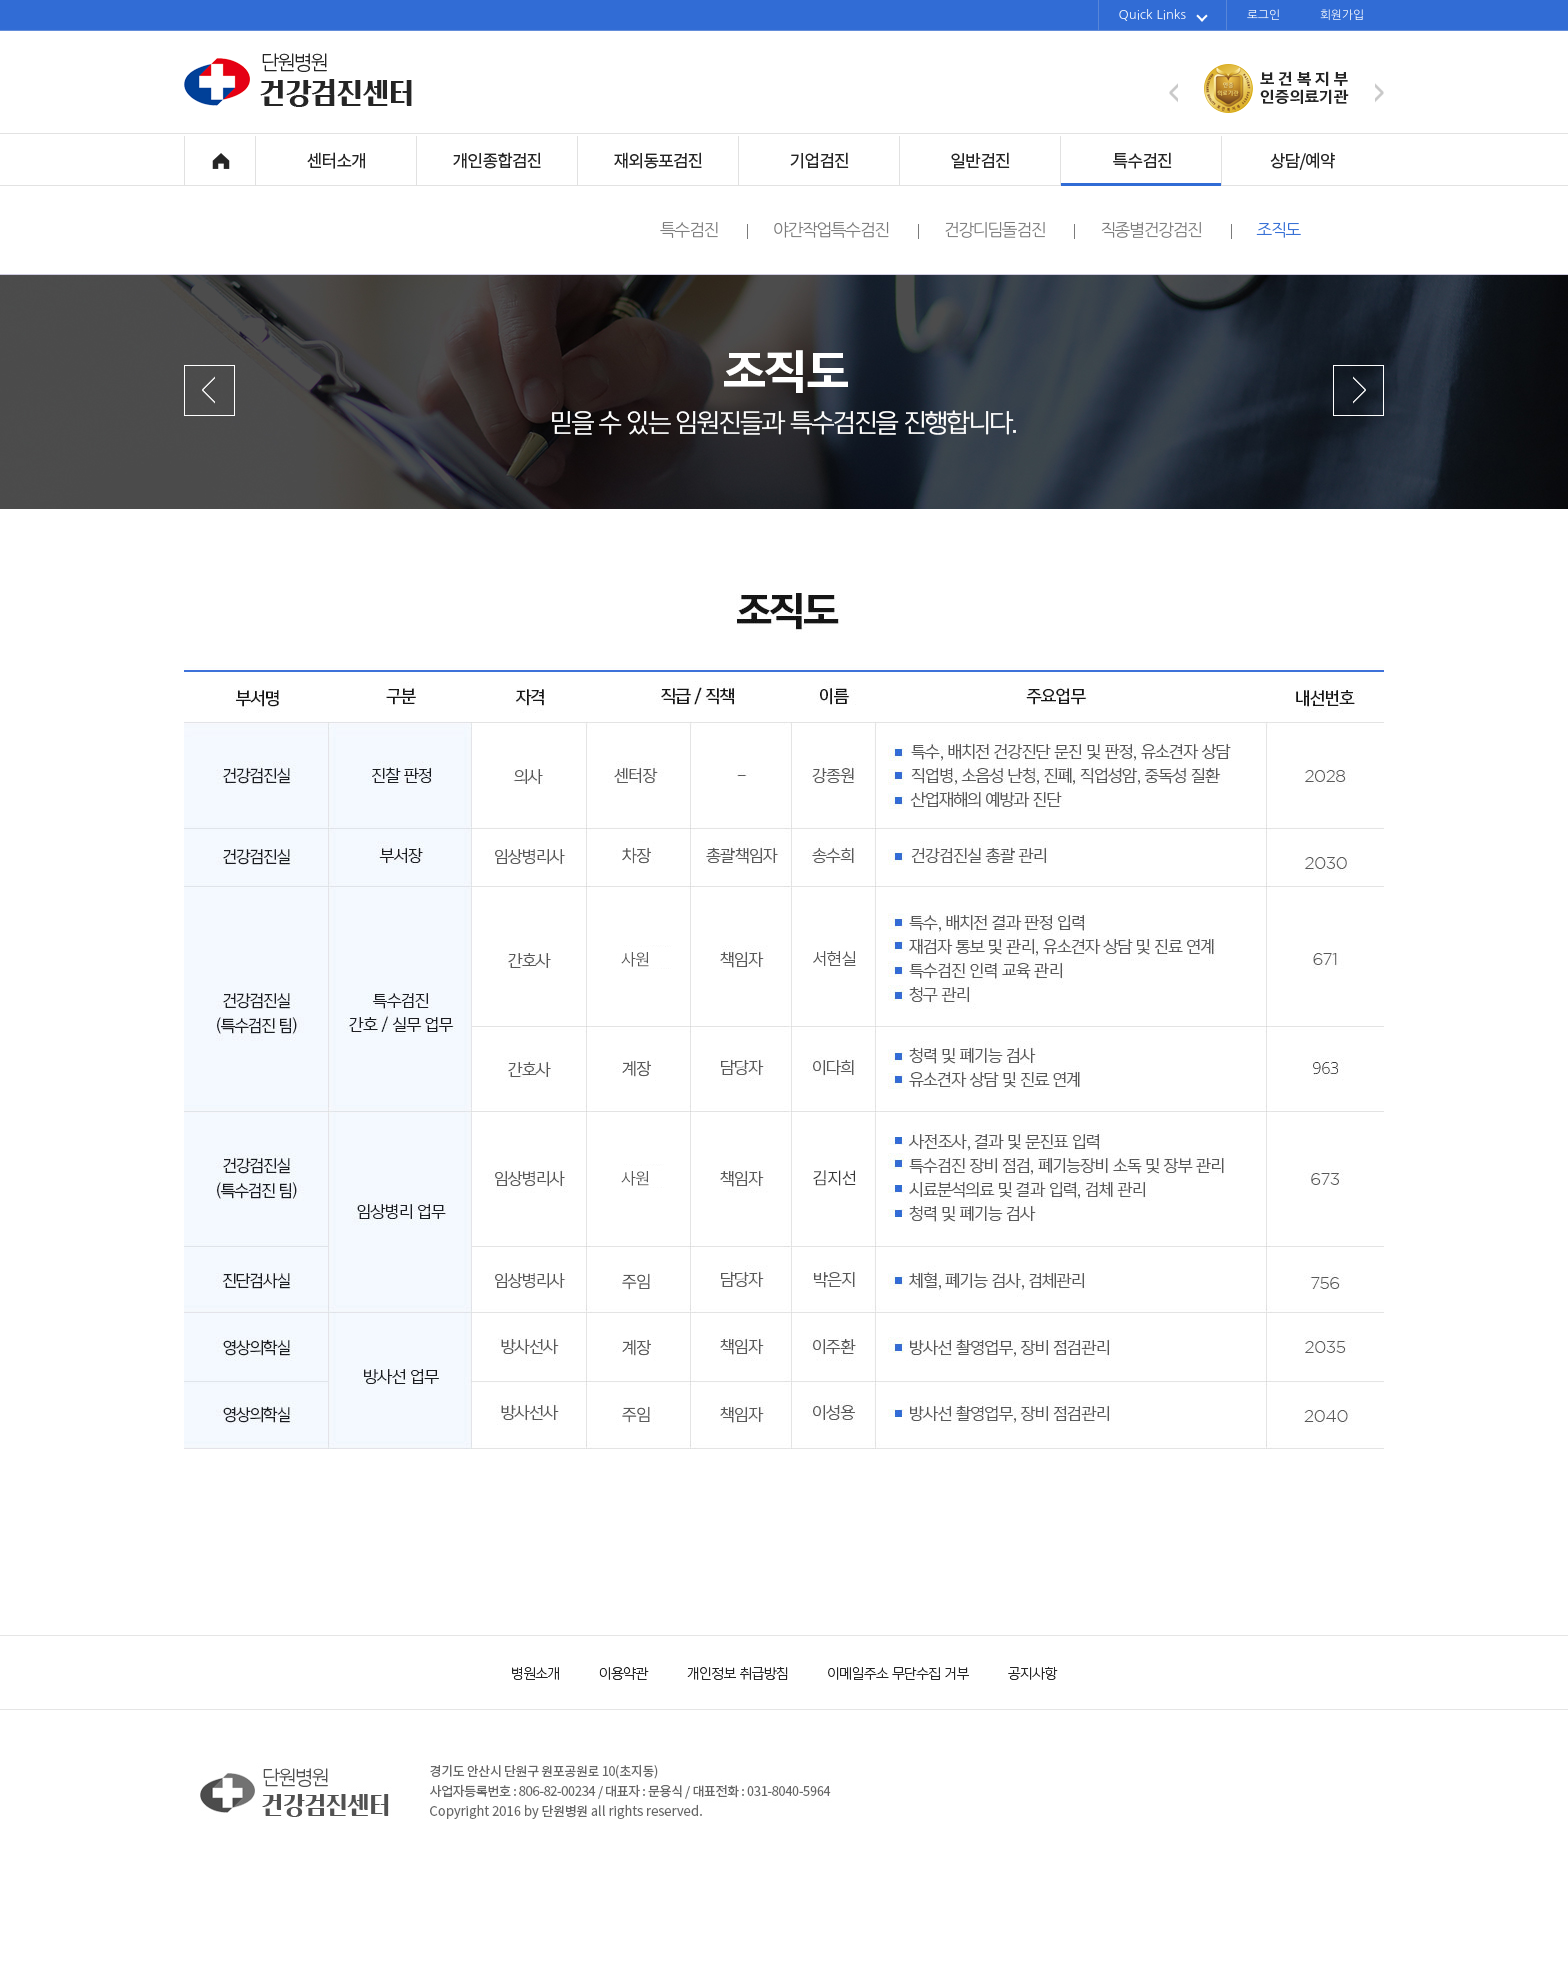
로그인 (1263, 15)
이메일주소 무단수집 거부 (889, 1671)
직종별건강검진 (1165, 230)
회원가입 (1342, 15)
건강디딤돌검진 (1009, 230)
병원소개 (534, 1671)
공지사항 (1019, 1671)
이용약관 (614, 1671)
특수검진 (704, 230)
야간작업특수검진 (846, 230)
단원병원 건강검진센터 (299, 104)
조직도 (1278, 229)
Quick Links (1163, 15)
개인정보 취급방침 (729, 1671)
